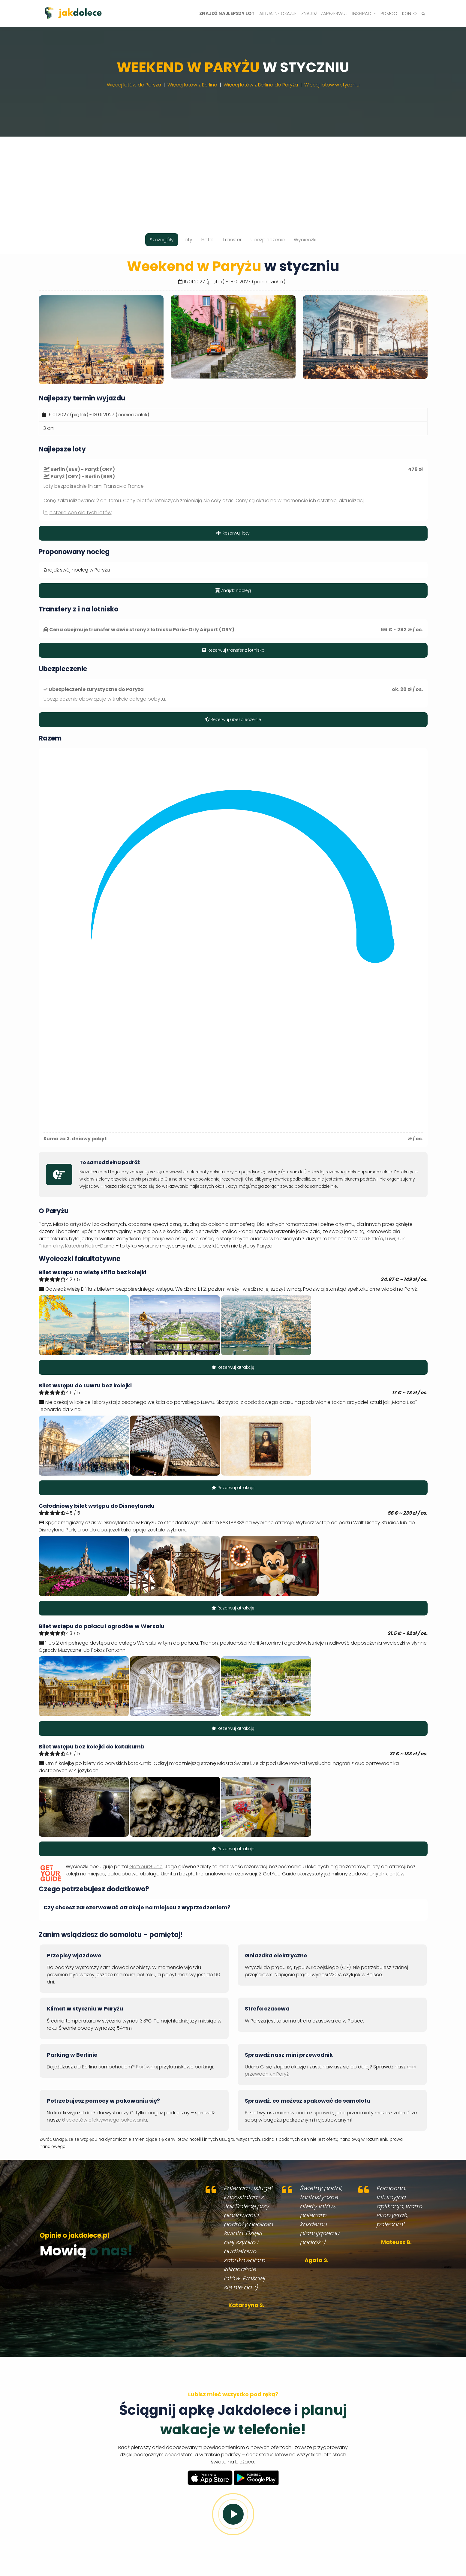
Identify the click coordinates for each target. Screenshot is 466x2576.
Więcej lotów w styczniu (331, 84)
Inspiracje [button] (364, 13)
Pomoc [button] (388, 13)
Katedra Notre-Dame (89, 1245)
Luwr (390, 1238)
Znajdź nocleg (233, 590)
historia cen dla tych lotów (81, 512)
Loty (187, 239)
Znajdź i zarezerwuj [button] (324, 13)
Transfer (232, 239)
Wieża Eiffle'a (368, 1238)
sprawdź (323, 2112)
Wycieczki (305, 239)
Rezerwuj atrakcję (233, 1367)
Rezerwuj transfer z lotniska (233, 650)
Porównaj (147, 2066)
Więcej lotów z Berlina (192, 84)
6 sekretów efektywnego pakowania (104, 2119)
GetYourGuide (146, 1866)
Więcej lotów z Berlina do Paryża (261, 84)
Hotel (207, 239)
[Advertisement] (233, 179)
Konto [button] (409, 13)
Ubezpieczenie (268, 239)
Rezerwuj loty (233, 533)
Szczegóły (162, 239)
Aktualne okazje (277, 13)
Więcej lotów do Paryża (134, 84)
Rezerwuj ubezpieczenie (233, 719)
